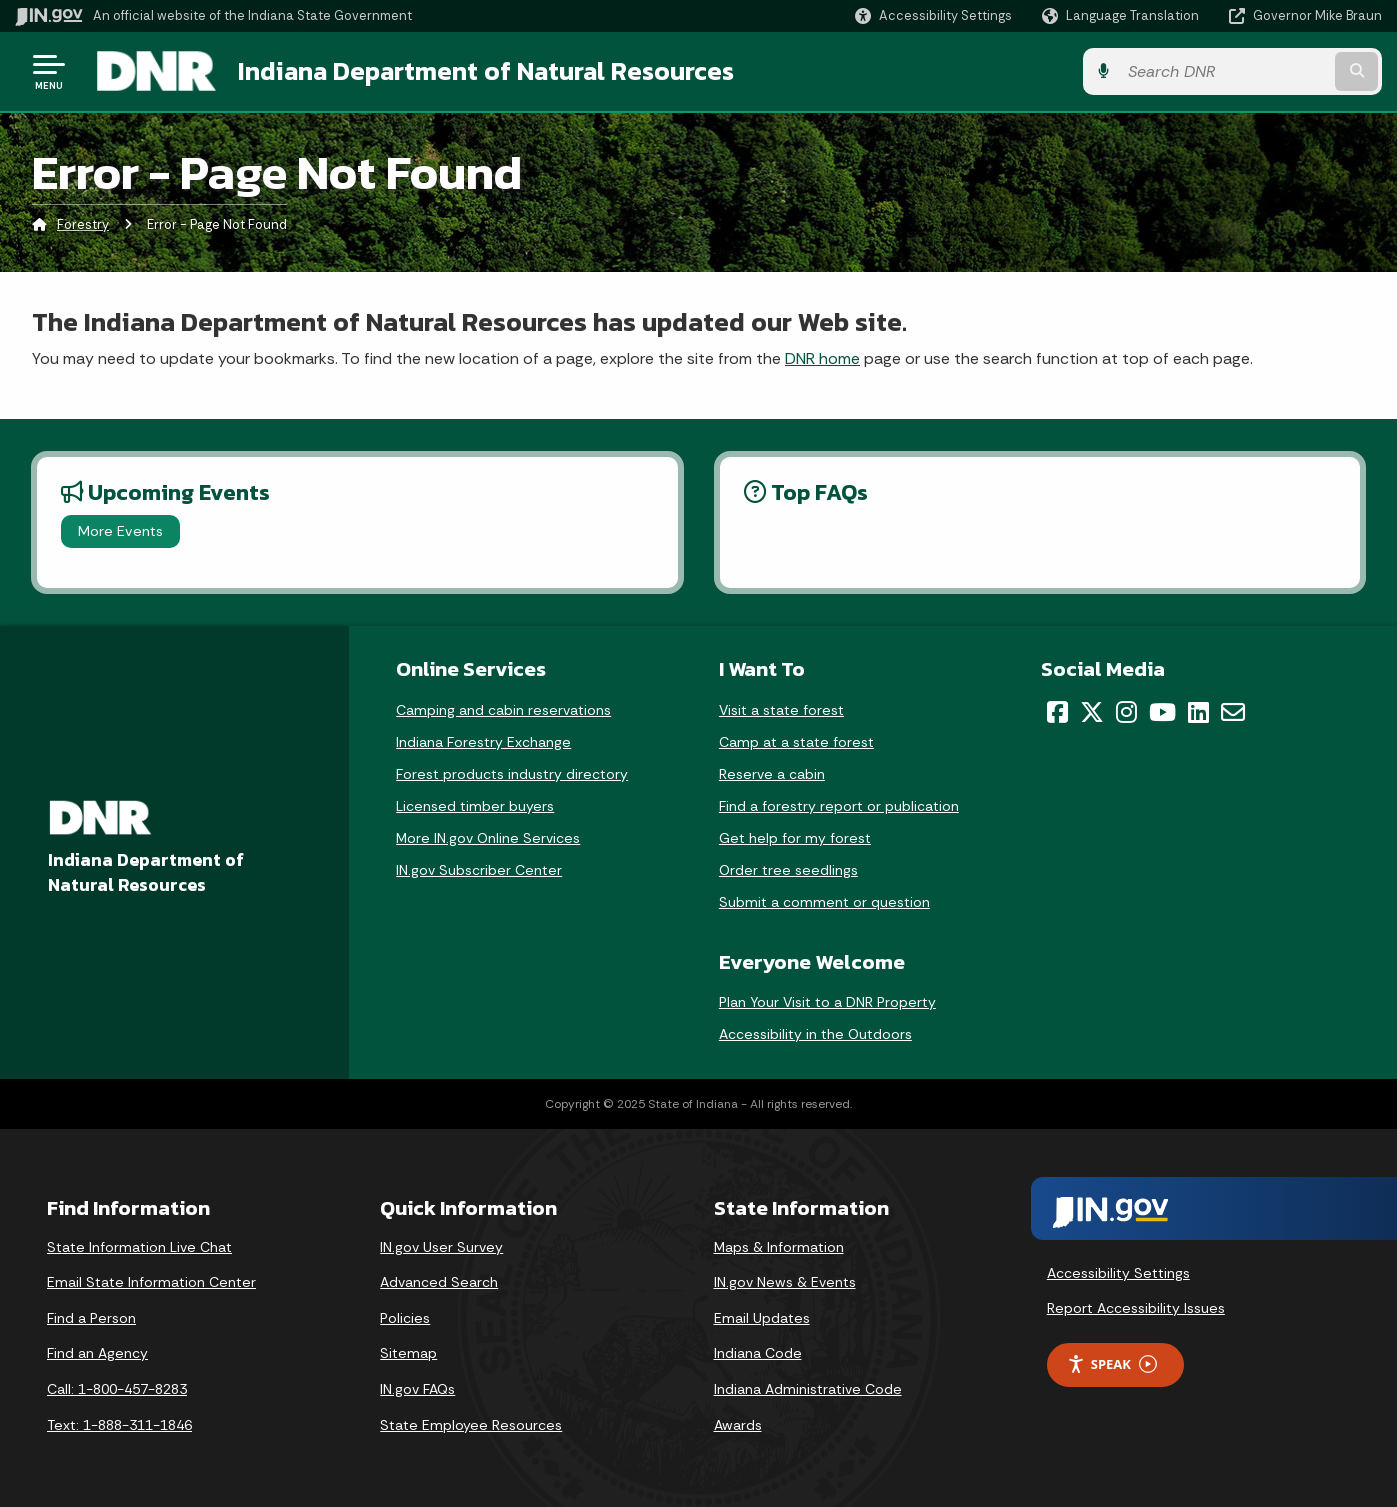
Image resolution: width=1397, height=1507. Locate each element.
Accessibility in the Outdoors (815, 1034)
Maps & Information (779, 1247)
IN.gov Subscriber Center (479, 870)
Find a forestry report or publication (839, 806)
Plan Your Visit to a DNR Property (827, 1002)
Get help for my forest (795, 838)
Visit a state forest (781, 710)
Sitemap (408, 1353)
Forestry (83, 224)
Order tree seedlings (788, 870)
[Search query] (1224, 71)
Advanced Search (439, 1282)
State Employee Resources (471, 1425)
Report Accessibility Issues (1136, 1308)
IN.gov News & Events (785, 1282)
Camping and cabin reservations (503, 710)
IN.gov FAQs (417, 1389)
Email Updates (762, 1318)
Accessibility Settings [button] (1118, 1273)
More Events (120, 531)
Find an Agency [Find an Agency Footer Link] (97, 1353)
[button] (933, 15)
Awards (738, 1425)
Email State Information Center (151, 1282)
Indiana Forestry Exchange (483, 742)
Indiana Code (758, 1353)
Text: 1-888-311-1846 (119, 1425)
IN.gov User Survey (441, 1247)
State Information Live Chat (139, 1247)
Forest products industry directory (512, 774)
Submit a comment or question (824, 902)
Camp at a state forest (796, 742)
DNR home (822, 358)
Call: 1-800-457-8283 (117, 1389)
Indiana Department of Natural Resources (486, 71)
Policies (405, 1318)
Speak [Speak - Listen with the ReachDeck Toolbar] (1112, 1364)
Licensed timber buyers (475, 806)
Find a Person (91, 1318)
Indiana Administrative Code (808, 1389)
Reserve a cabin (772, 774)
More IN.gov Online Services (488, 838)
